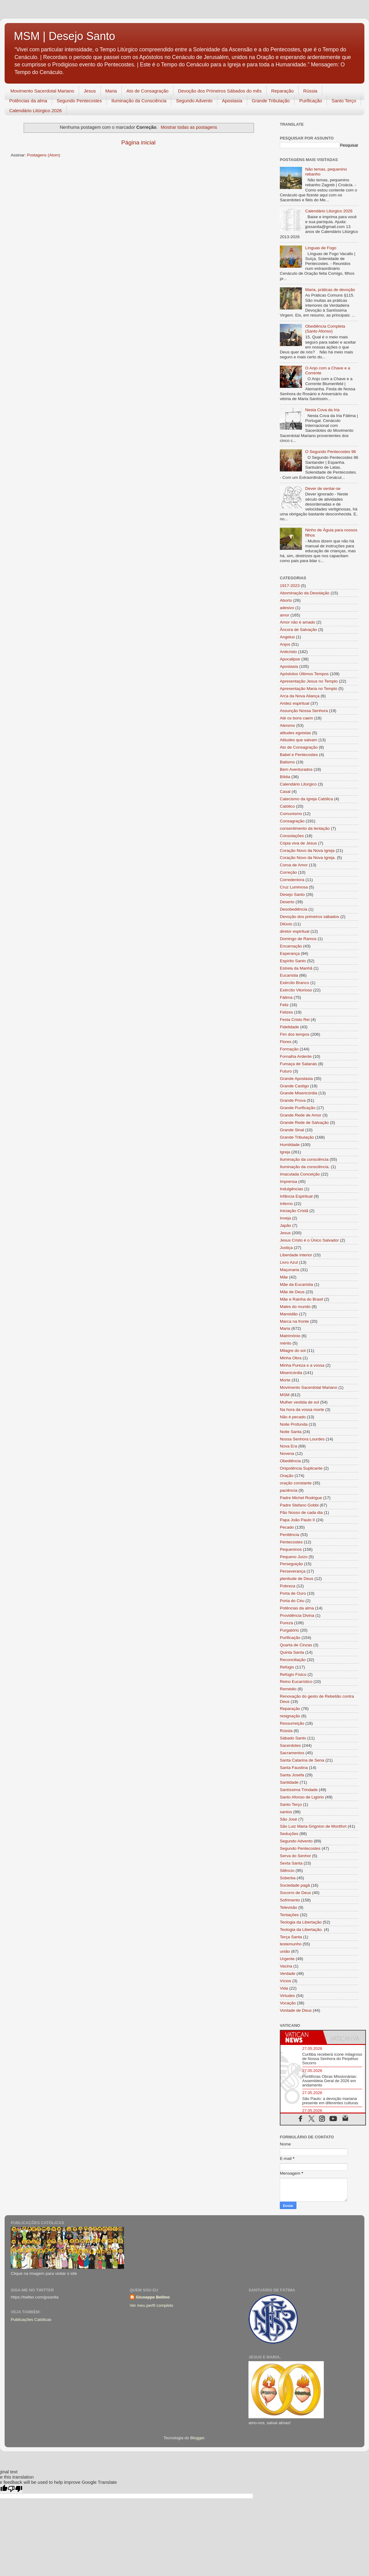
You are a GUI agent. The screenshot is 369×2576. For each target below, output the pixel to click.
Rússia (310, 90)
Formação (289, 1049)
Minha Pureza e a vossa (302, 1365)
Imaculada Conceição (300, 1174)
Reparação (282, 90)
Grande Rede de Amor (300, 1115)
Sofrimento (290, 1900)
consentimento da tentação (305, 828)
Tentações (289, 1914)
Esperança (290, 953)
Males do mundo (295, 1306)
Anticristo (288, 651)
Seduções (289, 1833)
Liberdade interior (296, 1255)
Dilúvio (286, 924)
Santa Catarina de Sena (302, 1760)
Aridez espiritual (294, 703)
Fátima (286, 997)
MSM (285, 1394)
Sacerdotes (290, 1745)
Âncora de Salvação (298, 629)
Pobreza (287, 1586)
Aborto (286, 600)
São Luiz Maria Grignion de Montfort (313, 1826)
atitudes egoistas (295, 733)
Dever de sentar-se (322, 488)
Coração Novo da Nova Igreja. (308, 857)
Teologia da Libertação (301, 1922)
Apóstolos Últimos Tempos (304, 674)
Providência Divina (297, 1615)
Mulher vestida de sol (299, 1402)
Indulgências (291, 1189)
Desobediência (293, 909)
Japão (285, 1225)
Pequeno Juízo (294, 1556)
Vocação (288, 2003)
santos (286, 1812)
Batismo (287, 762)
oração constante (296, 1483)
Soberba (288, 1878)
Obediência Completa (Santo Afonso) (325, 328)
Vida (284, 1988)
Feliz (284, 1004)
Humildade (290, 1144)
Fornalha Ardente (296, 1056)
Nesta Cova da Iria (322, 410)
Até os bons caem (296, 718)
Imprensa (288, 1181)
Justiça (286, 1247)
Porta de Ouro (293, 1593)
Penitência (289, 1534)
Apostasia (232, 100)
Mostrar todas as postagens (189, 127)
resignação (290, 1716)
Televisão (288, 1907)
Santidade (289, 1782)
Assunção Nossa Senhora (304, 710)
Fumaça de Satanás (298, 1064)
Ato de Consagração (147, 90)
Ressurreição (292, 1723)
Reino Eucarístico (296, 1681)
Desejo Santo (292, 894)
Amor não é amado (297, 622)
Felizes (286, 1012)
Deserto (287, 902)
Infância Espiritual (296, 1196)
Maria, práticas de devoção (330, 289)
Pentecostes (291, 1542)
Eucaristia (289, 975)
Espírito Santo (293, 961)
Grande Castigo (294, 1086)
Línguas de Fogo (320, 248)
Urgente (287, 1958)
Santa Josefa (292, 1775)
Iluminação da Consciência (138, 100)
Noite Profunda (294, 1424)
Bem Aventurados (296, 769)
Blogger (197, 2438)
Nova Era (288, 1446)
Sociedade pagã (295, 1885)
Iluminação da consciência (304, 1159)
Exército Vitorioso (296, 990)
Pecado (287, 1527)
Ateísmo (287, 725)
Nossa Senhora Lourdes (302, 1439)
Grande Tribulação (271, 100)
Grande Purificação (297, 1107)
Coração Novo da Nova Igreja (307, 850)
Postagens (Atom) (43, 155)
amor (284, 615)
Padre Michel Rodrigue (301, 1497)
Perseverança (292, 1571)
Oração (286, 1475)
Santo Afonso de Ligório (302, 1797)
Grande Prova (293, 1100)
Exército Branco (294, 982)
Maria (111, 90)
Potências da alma (28, 100)
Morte (285, 1380)
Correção (288, 872)
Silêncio (287, 1870)
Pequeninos (291, 1549)
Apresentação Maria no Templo (308, 688)
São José (288, 1819)
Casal (285, 791)
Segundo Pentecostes (79, 100)
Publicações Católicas (31, 2319)
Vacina (286, 1966)
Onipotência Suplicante (301, 1468)
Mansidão (289, 1314)
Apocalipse (290, 659)
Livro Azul (289, 1262)
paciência (288, 1490)
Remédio (288, 1689)
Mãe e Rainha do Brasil (301, 1299)
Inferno (286, 1203)
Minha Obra (291, 1358)
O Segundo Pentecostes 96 (330, 451)
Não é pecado (293, 1417)
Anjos (285, 644)
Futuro (286, 1071)
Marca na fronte (294, 1321)
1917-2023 (290, 585)
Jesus (90, 90)
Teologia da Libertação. (301, 1929)
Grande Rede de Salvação (304, 1122)
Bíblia (285, 776)
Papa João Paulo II (297, 1520)
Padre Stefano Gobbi (299, 1505)
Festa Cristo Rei (295, 1019)
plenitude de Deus (296, 1578)
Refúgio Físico (293, 1674)
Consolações (292, 835)
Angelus (287, 637)
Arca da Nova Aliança (299, 696)
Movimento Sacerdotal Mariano (42, 90)
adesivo (287, 607)
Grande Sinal (292, 1130)
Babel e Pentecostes (299, 754)
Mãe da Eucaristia (296, 1284)
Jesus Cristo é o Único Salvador (309, 1240)
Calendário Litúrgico (298, 784)
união (285, 1951)
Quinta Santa (292, 1652)
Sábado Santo (293, 1738)
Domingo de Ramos (298, 938)
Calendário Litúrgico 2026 (35, 110)
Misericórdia (291, 1372)
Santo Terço (343, 100)
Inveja (285, 1218)
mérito (286, 1343)
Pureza (286, 1623)
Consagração (292, 821)
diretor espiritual (294, 931)
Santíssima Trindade (299, 1789)
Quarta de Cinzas (296, 1645)
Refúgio (287, 1667)
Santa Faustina (294, 1767)
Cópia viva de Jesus (298, 843)
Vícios (285, 1981)
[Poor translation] (15, 2489)
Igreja (285, 1152)
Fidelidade (289, 1027)
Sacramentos (292, 1753)
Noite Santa (291, 1431)
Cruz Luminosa (294, 887)
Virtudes (287, 1995)
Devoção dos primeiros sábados (309, 916)
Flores (286, 1041)
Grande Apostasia (296, 1078)
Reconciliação (293, 1659)
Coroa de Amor (294, 865)
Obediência (290, 1461)
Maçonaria (289, 1269)
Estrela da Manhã (296, 968)
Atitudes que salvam (298, 740)
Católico (287, 806)
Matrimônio (290, 1335)
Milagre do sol (293, 1350)
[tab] (301, 2037)
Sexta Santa (291, 1863)
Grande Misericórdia (298, 1093)
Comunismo (291, 813)
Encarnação (291, 946)
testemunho (291, 1944)
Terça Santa (291, 1937)
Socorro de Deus (295, 1892)
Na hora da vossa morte (302, 1409)
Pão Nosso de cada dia (301, 1512)
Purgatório (289, 1630)
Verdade (287, 1973)
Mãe (284, 1277)
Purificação (310, 100)
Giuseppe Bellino (153, 2297)
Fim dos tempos (294, 1034)
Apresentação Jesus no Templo (309, 681)
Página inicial (138, 142)
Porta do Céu (292, 1600)
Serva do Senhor (295, 1855)
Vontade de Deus (296, 2010)
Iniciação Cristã (294, 1210)
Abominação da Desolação (304, 593)
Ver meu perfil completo (151, 2305)
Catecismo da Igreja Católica (306, 799)
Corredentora (292, 879)
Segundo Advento (194, 100)
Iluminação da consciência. (305, 1166)
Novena (287, 1453)
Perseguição (291, 1564)
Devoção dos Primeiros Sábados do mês (220, 90)
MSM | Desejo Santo (64, 36)
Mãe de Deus (292, 1292)
